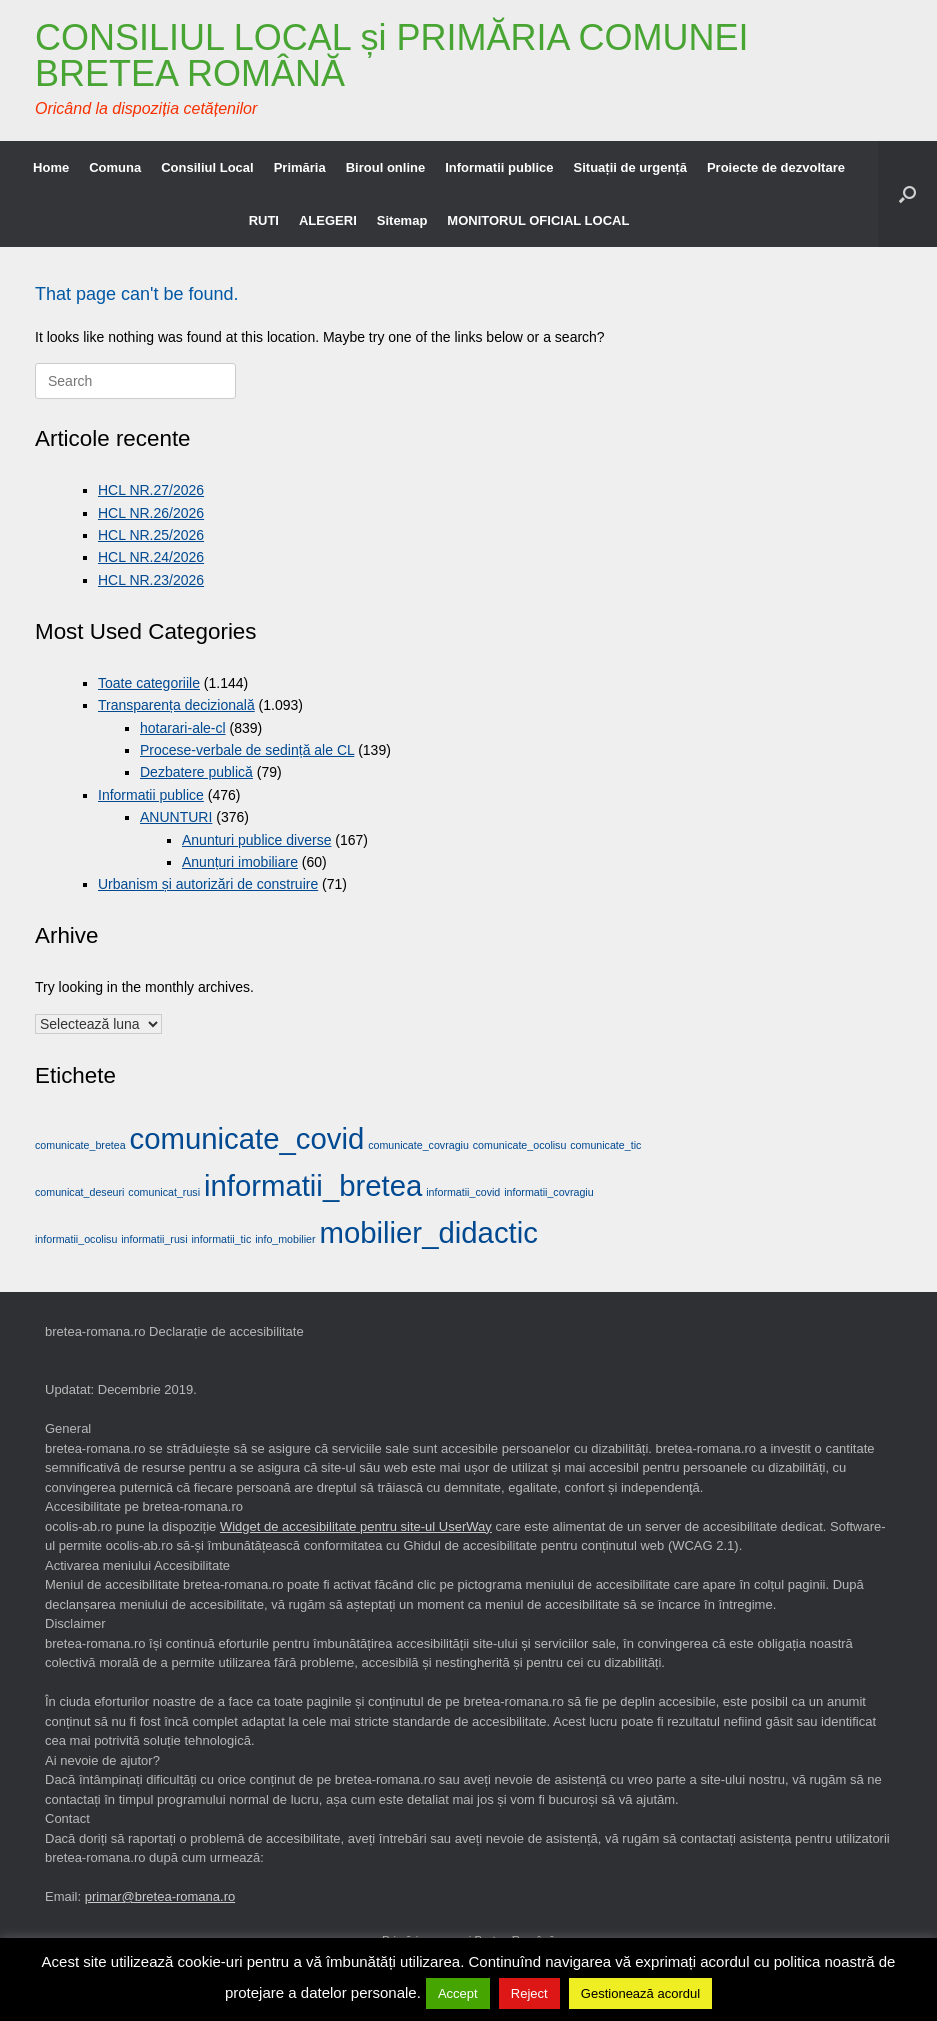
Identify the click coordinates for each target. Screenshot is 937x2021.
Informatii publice (499, 167)
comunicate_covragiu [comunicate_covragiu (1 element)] (418, 1145)
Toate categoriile (149, 683)
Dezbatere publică (196, 772)
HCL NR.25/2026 (151, 535)
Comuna (115, 167)
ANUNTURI (176, 817)
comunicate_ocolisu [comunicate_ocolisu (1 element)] (520, 1145)
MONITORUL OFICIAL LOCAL (538, 220)
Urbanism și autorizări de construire (208, 884)
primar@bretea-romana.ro (160, 1896)
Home (51, 167)
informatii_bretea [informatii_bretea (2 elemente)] (313, 1185)
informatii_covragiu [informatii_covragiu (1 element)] (548, 1192)
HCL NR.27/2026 (151, 490)
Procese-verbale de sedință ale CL (247, 750)
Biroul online (385, 167)
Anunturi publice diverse (256, 840)
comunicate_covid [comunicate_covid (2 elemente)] (247, 1138)
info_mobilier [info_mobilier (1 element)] (285, 1239)
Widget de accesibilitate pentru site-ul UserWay (356, 1526)
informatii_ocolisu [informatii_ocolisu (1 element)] (76, 1239)
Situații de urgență (630, 167)
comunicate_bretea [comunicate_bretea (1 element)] (80, 1145)
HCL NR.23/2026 (151, 580)
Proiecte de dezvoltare (776, 167)
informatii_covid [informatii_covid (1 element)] (463, 1192)
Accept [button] (458, 1993)
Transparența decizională (176, 705)
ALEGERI (328, 220)
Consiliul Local (207, 167)
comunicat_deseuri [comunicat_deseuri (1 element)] (79, 1192)
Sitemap (402, 220)
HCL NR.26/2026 (151, 513)
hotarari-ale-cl (183, 728)
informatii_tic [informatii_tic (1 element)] (221, 1239)
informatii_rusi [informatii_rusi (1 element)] (154, 1239)
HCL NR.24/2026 (151, 557)
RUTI (264, 220)
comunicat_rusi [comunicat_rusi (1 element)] (164, 1192)
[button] (907, 194)
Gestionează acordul (640, 1993)
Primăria (300, 167)
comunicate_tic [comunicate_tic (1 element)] (605, 1145)
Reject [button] (529, 1993)
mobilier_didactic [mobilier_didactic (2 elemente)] (428, 1232)
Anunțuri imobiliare (240, 862)
